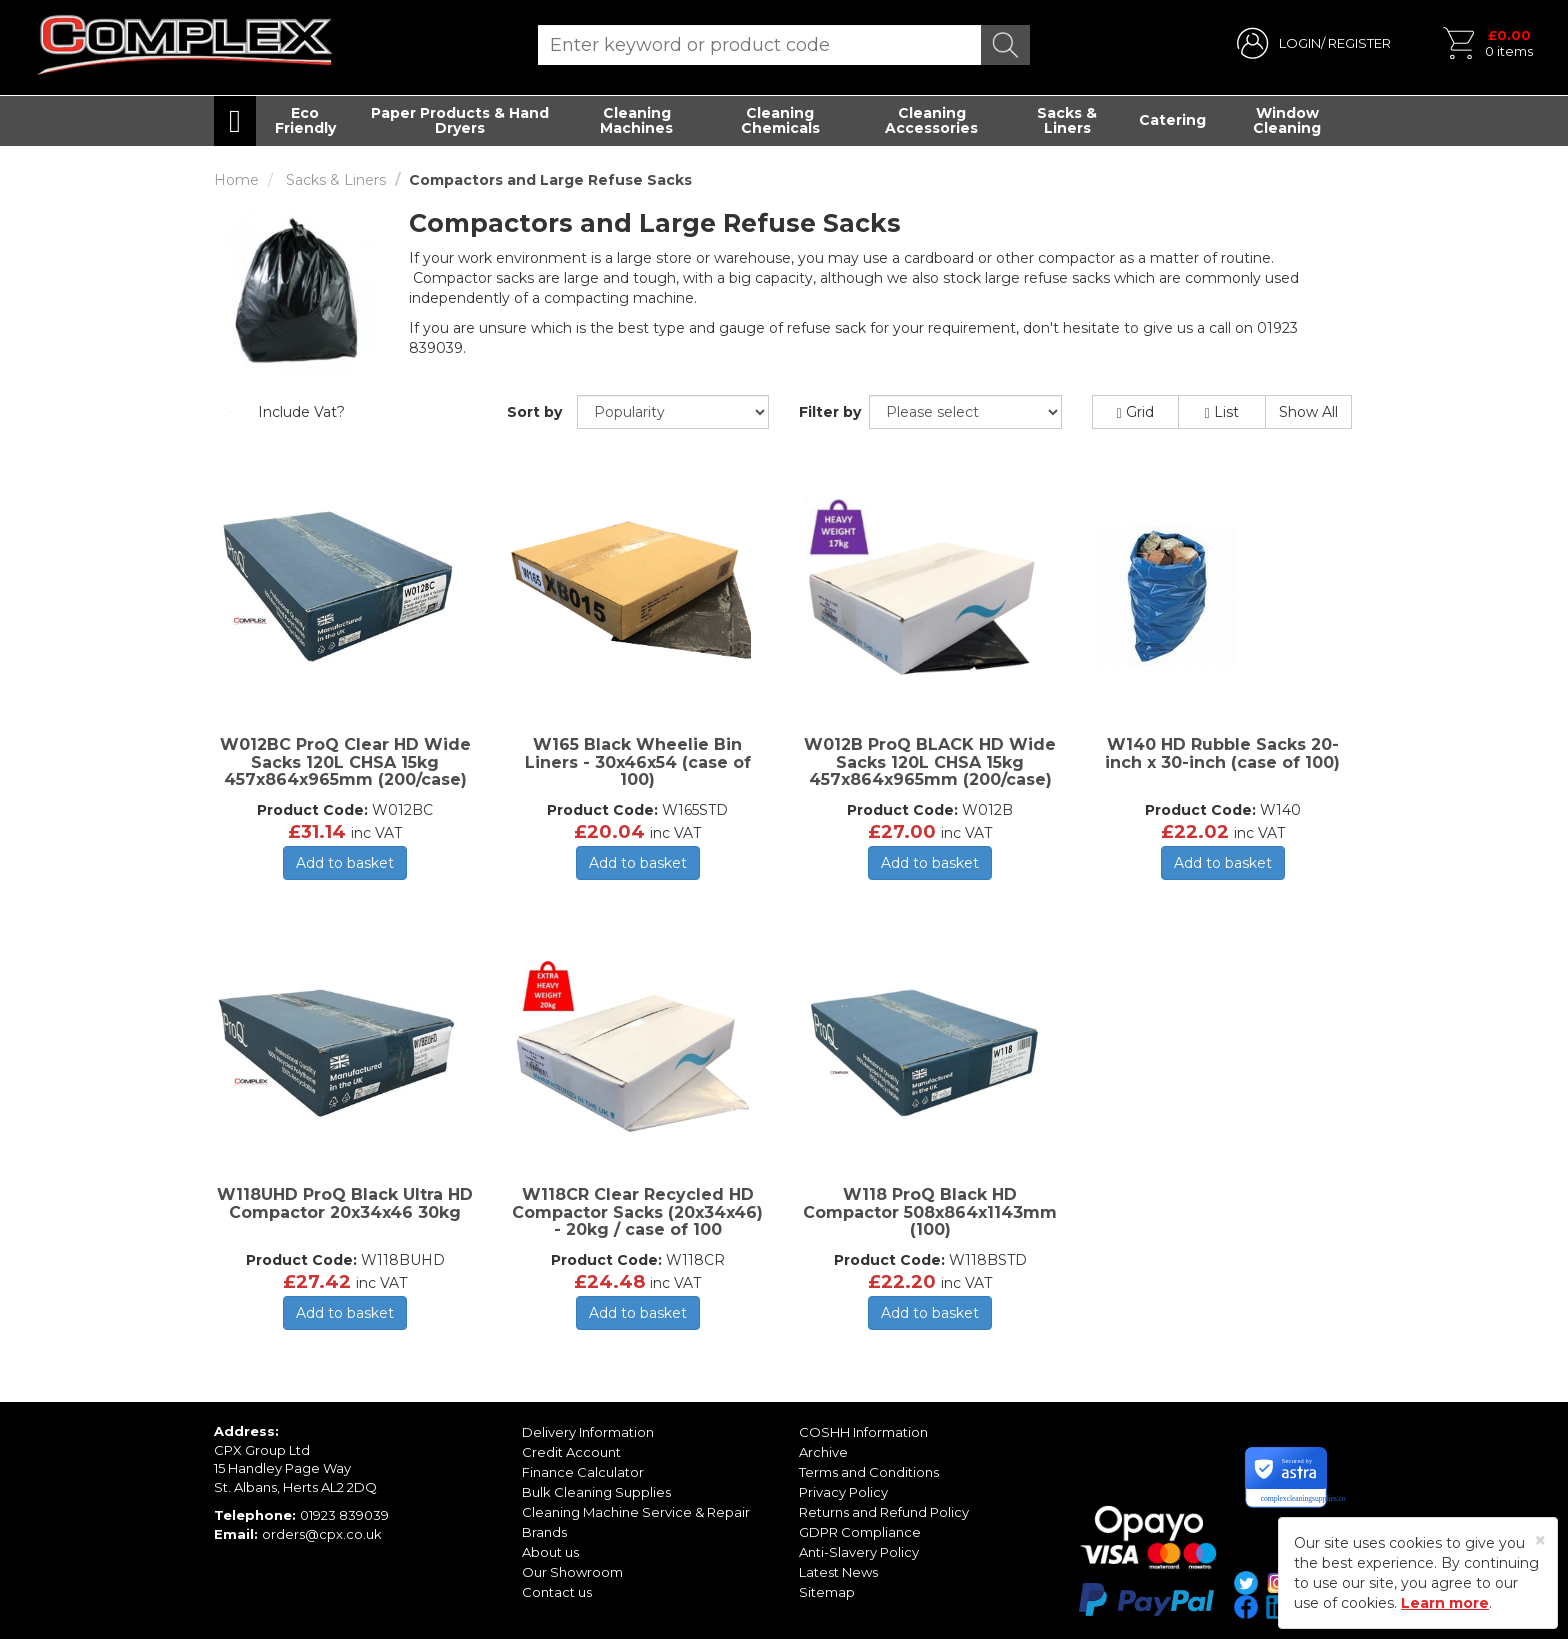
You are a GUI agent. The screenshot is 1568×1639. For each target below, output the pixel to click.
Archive (823, 1452)
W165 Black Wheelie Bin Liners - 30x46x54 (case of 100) (638, 762)
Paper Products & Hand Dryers (460, 120)
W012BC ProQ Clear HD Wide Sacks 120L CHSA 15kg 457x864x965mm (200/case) (345, 762)
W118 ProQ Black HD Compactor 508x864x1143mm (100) (930, 1212)
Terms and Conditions (869, 1472)
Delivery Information (588, 1432)
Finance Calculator (583, 1472)
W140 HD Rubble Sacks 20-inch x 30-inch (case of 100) (1222, 753)
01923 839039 (344, 1515)
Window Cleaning (1287, 120)
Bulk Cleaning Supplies (596, 1492)
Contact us (557, 1592)
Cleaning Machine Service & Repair (636, 1512)
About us (550, 1552)
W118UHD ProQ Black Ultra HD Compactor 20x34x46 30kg (345, 1203)
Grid (1135, 412)
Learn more (1445, 1603)
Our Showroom (572, 1572)
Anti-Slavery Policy (859, 1552)
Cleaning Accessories (931, 120)
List (1222, 412)
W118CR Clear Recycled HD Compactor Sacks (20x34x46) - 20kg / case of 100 (637, 1212)
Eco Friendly (305, 120)
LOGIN (1300, 43)
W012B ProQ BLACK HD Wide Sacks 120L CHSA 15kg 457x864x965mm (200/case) (930, 762)
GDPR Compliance (860, 1532)
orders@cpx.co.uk (322, 1534)
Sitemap (827, 1592)
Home (236, 180)
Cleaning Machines (636, 120)
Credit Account (571, 1452)
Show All (1308, 412)
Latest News (838, 1572)
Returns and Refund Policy (884, 1512)
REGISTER (1359, 43)
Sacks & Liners (1067, 120)
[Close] (1540, 1540)
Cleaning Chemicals (780, 120)
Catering (1172, 120)
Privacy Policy (843, 1492)
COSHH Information (863, 1432)
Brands (544, 1532)
